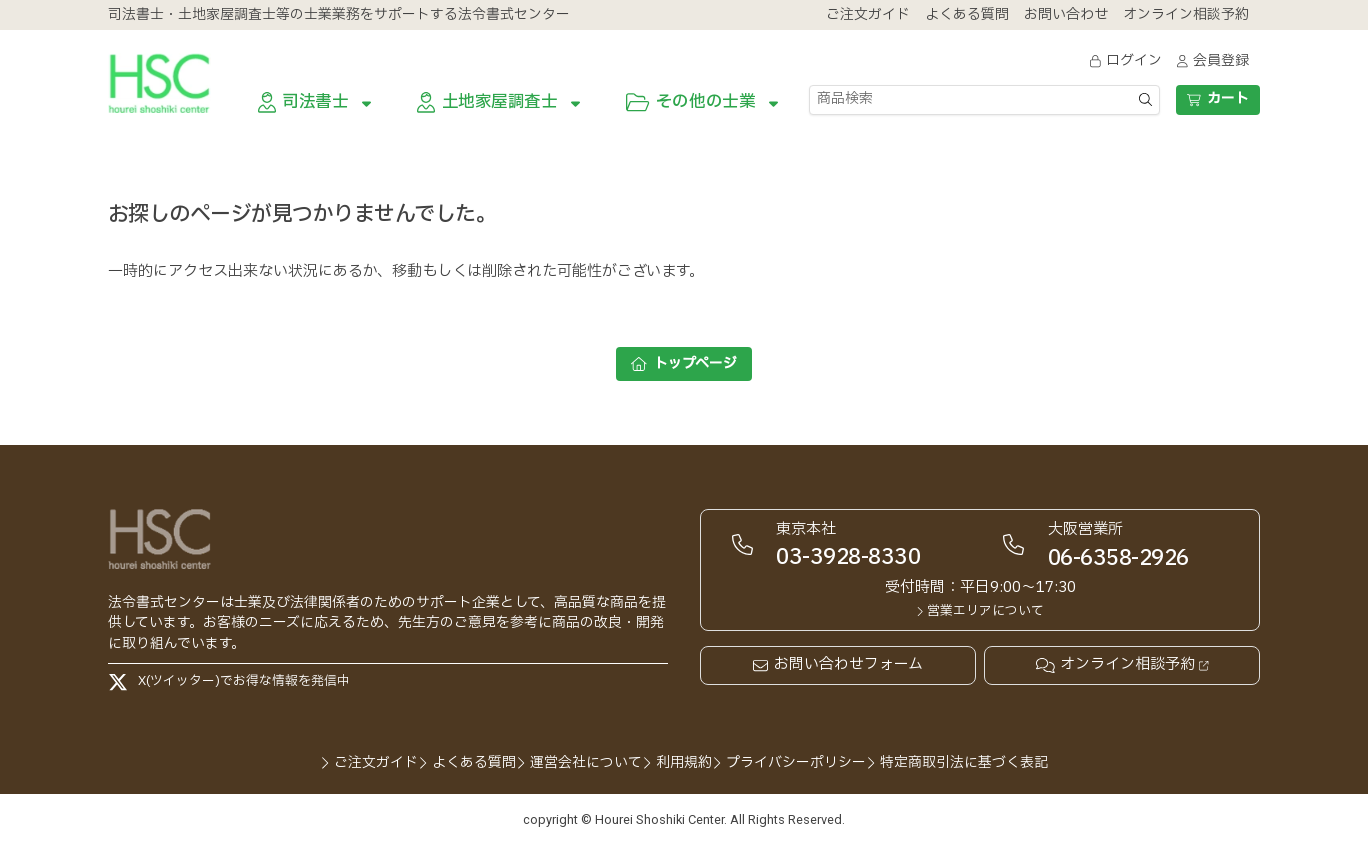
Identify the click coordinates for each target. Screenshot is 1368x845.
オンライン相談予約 (1122, 665)
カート (1217, 98)
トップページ (684, 363)
